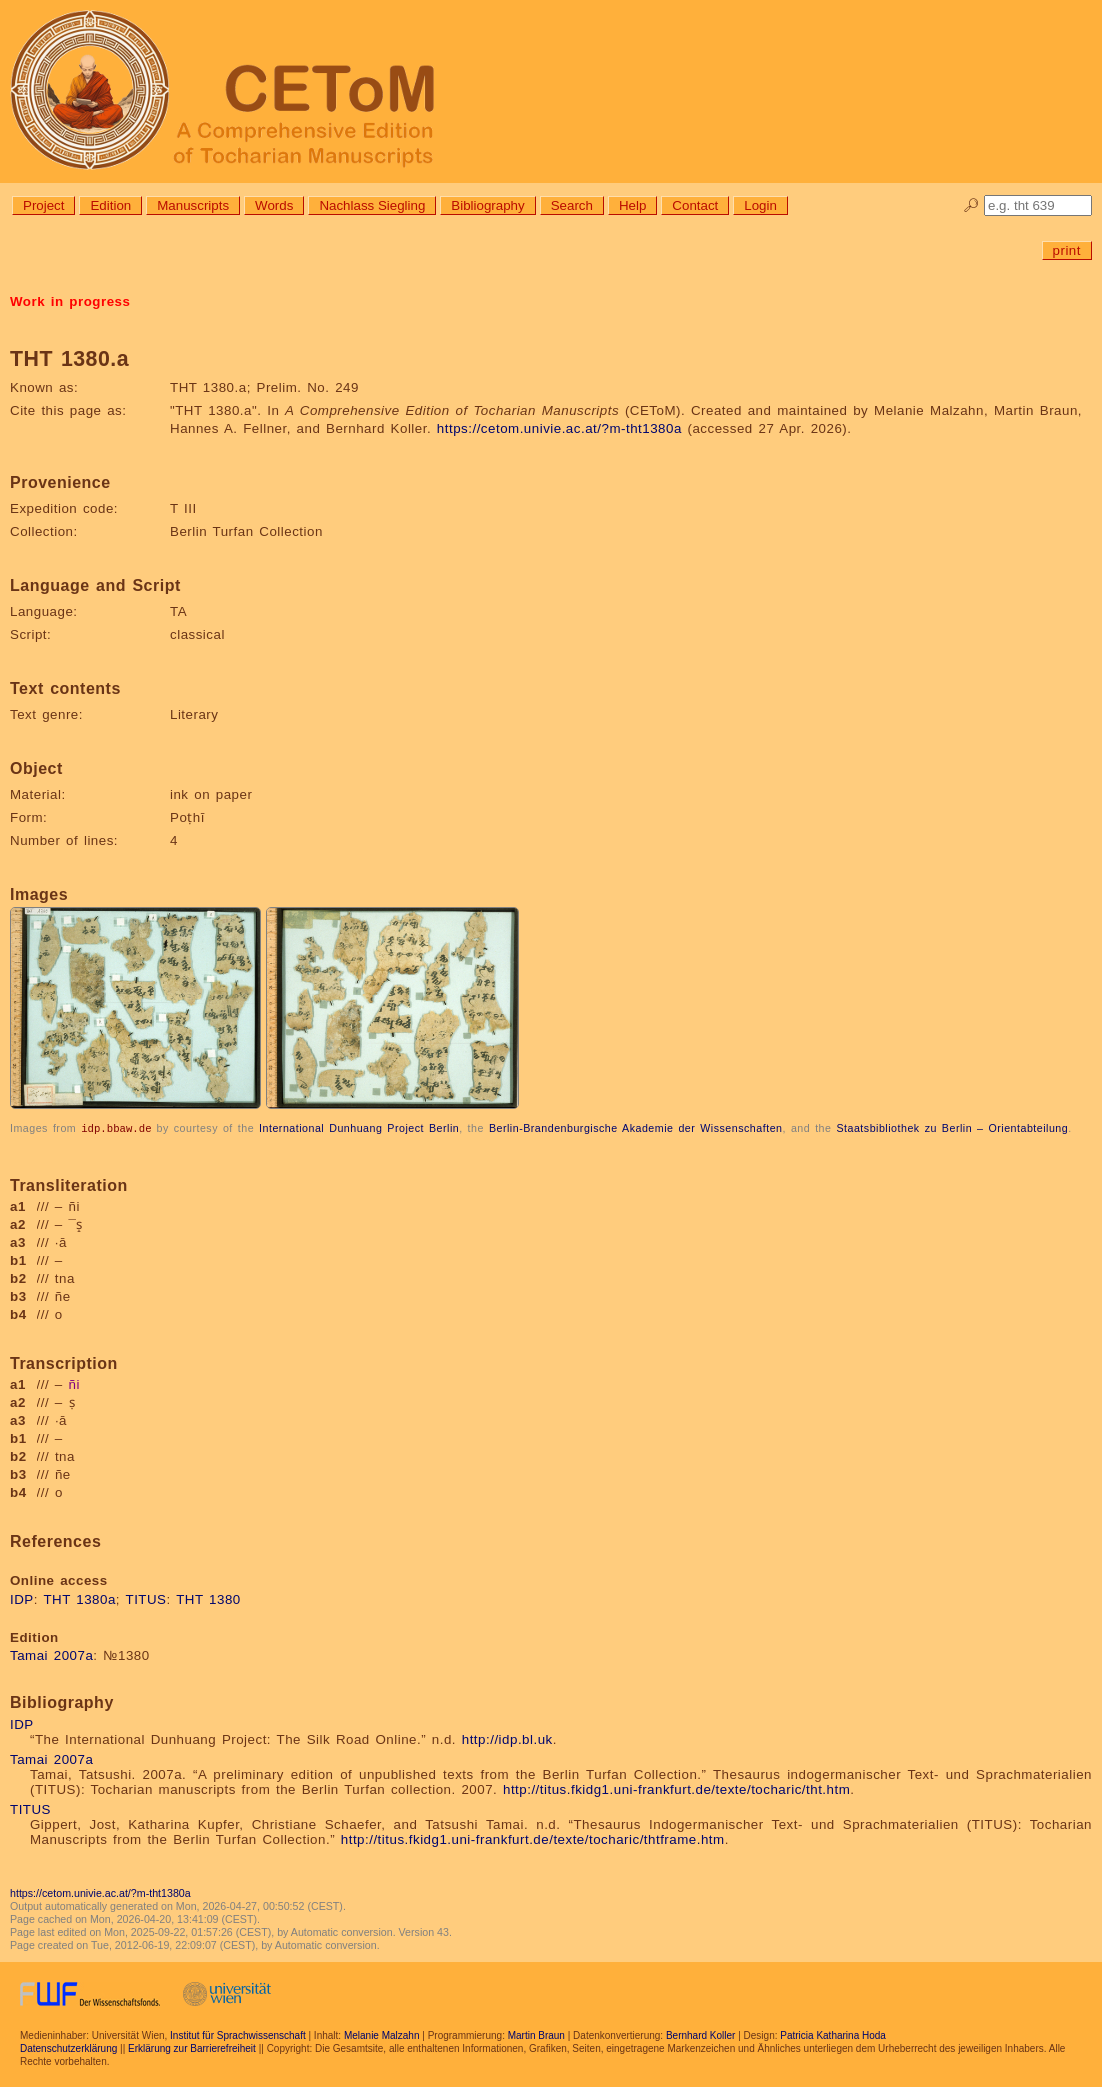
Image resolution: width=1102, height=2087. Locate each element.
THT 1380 (208, 1598)
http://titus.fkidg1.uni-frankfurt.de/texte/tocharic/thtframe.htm (533, 1838)
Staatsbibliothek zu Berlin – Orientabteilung (952, 1128)
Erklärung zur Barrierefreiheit (192, 2047)
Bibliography (487, 205)
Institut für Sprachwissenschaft (238, 2034)
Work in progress (70, 301)
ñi (74, 1383)
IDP (22, 1598)
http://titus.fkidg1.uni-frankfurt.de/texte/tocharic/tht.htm (676, 1788)
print (1067, 250)
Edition (110, 205)
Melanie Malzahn (382, 2034)
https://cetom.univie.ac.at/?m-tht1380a (559, 428)
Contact (695, 205)
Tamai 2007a (51, 1654)
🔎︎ (971, 205)
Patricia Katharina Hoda (833, 2034)
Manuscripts (193, 205)
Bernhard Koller (700, 2034)
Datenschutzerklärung (68, 2047)
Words (274, 205)
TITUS (146, 1598)
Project (43, 205)
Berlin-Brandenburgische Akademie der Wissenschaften (636, 1128)
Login (760, 205)
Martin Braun (536, 2034)
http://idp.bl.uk (507, 1738)
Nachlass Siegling (372, 205)
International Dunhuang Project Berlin (359, 1128)
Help (632, 205)
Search (572, 205)
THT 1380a (79, 1598)
